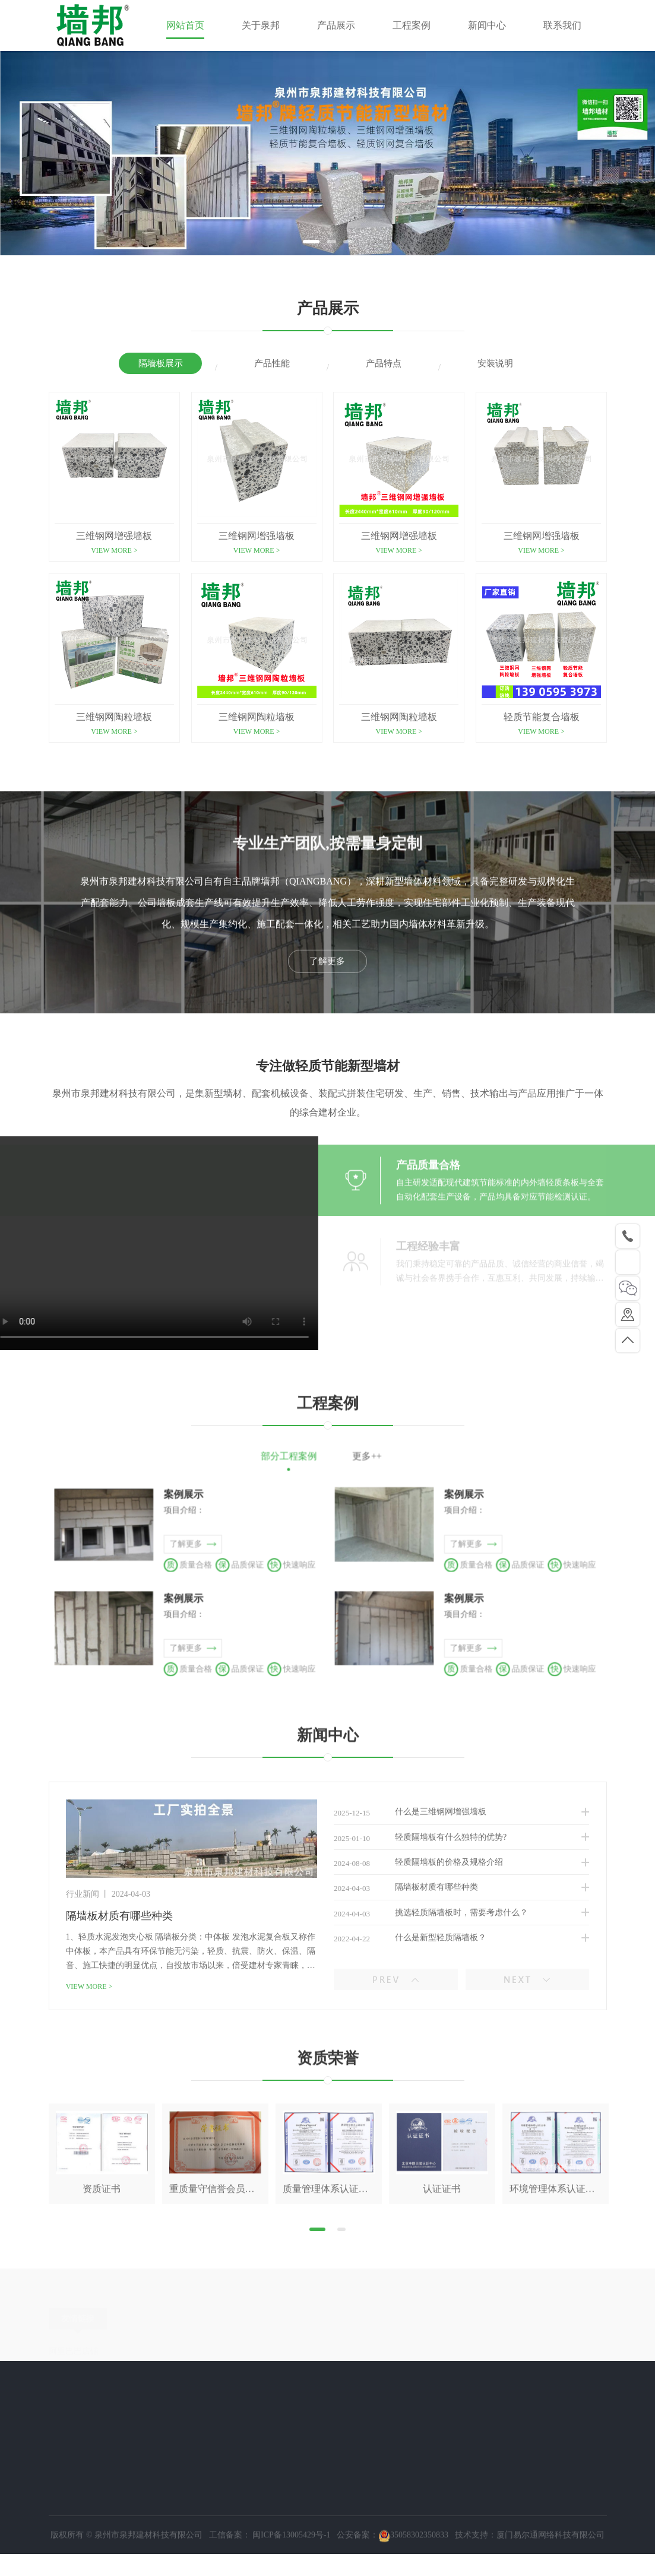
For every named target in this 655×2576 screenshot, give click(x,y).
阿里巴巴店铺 (74, 2370)
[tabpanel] (327, 153)
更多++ (345, 1464)
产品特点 (384, 365)
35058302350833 (413, 2567)
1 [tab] (311, 241)
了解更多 (328, 1029)
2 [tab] (331, 241)
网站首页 (185, 25)
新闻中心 (487, 25)
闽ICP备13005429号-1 (291, 2567)
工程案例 (412, 25)
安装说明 (495, 365)
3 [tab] (348, 241)
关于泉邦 (261, 25)
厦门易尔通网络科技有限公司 (550, 2567)
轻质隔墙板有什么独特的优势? (424, 1915)
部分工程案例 (310, 1464)
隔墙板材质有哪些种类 (410, 1971)
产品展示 (336, 25)
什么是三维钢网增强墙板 (414, 1887)
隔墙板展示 (160, 365)
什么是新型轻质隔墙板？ (414, 2026)
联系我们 (562, 25)
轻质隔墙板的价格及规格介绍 (422, 1943)
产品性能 (272, 365)
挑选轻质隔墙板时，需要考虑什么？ (435, 1999)
